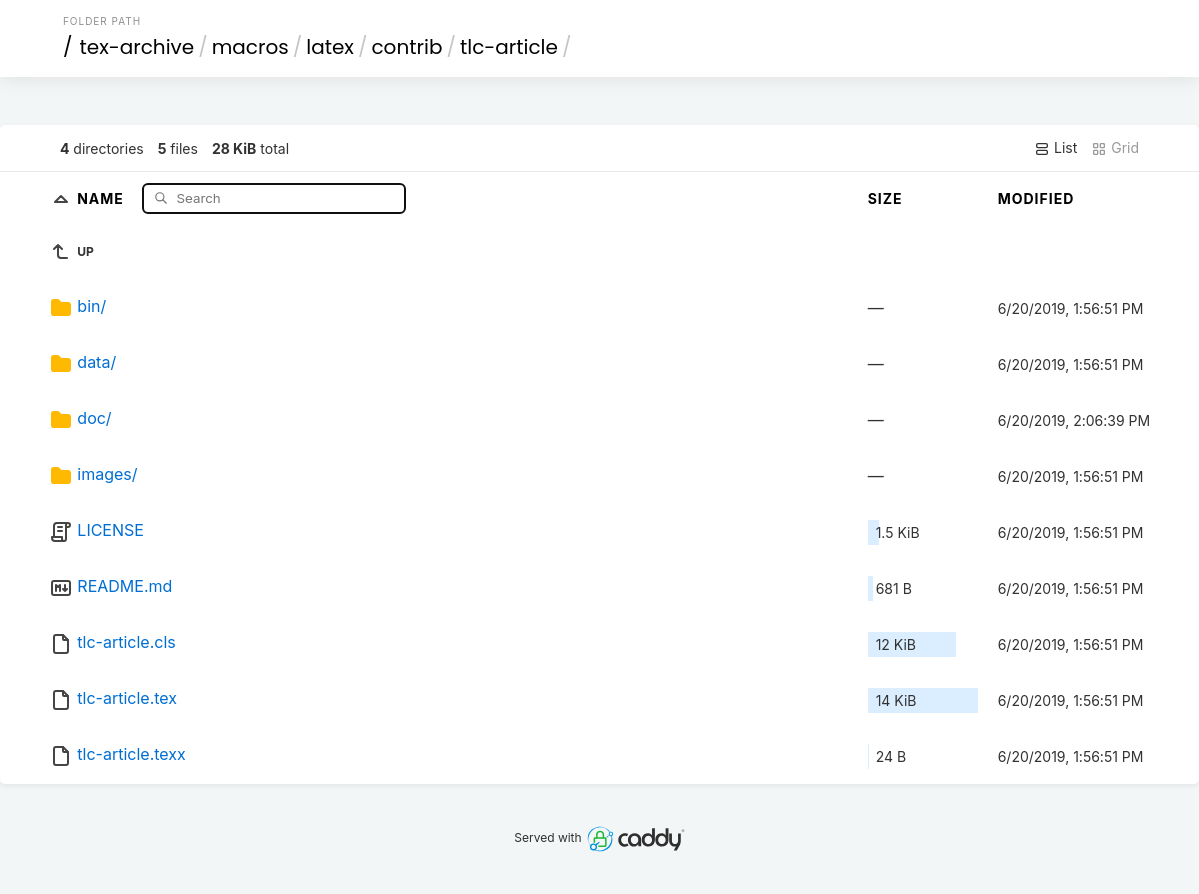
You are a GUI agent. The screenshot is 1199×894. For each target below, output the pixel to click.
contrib (406, 47)
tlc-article (509, 47)
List (1055, 148)
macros (250, 47)
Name (102, 197)
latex (330, 47)
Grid (1115, 148)
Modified (1036, 198)
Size (885, 198)
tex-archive (136, 47)
